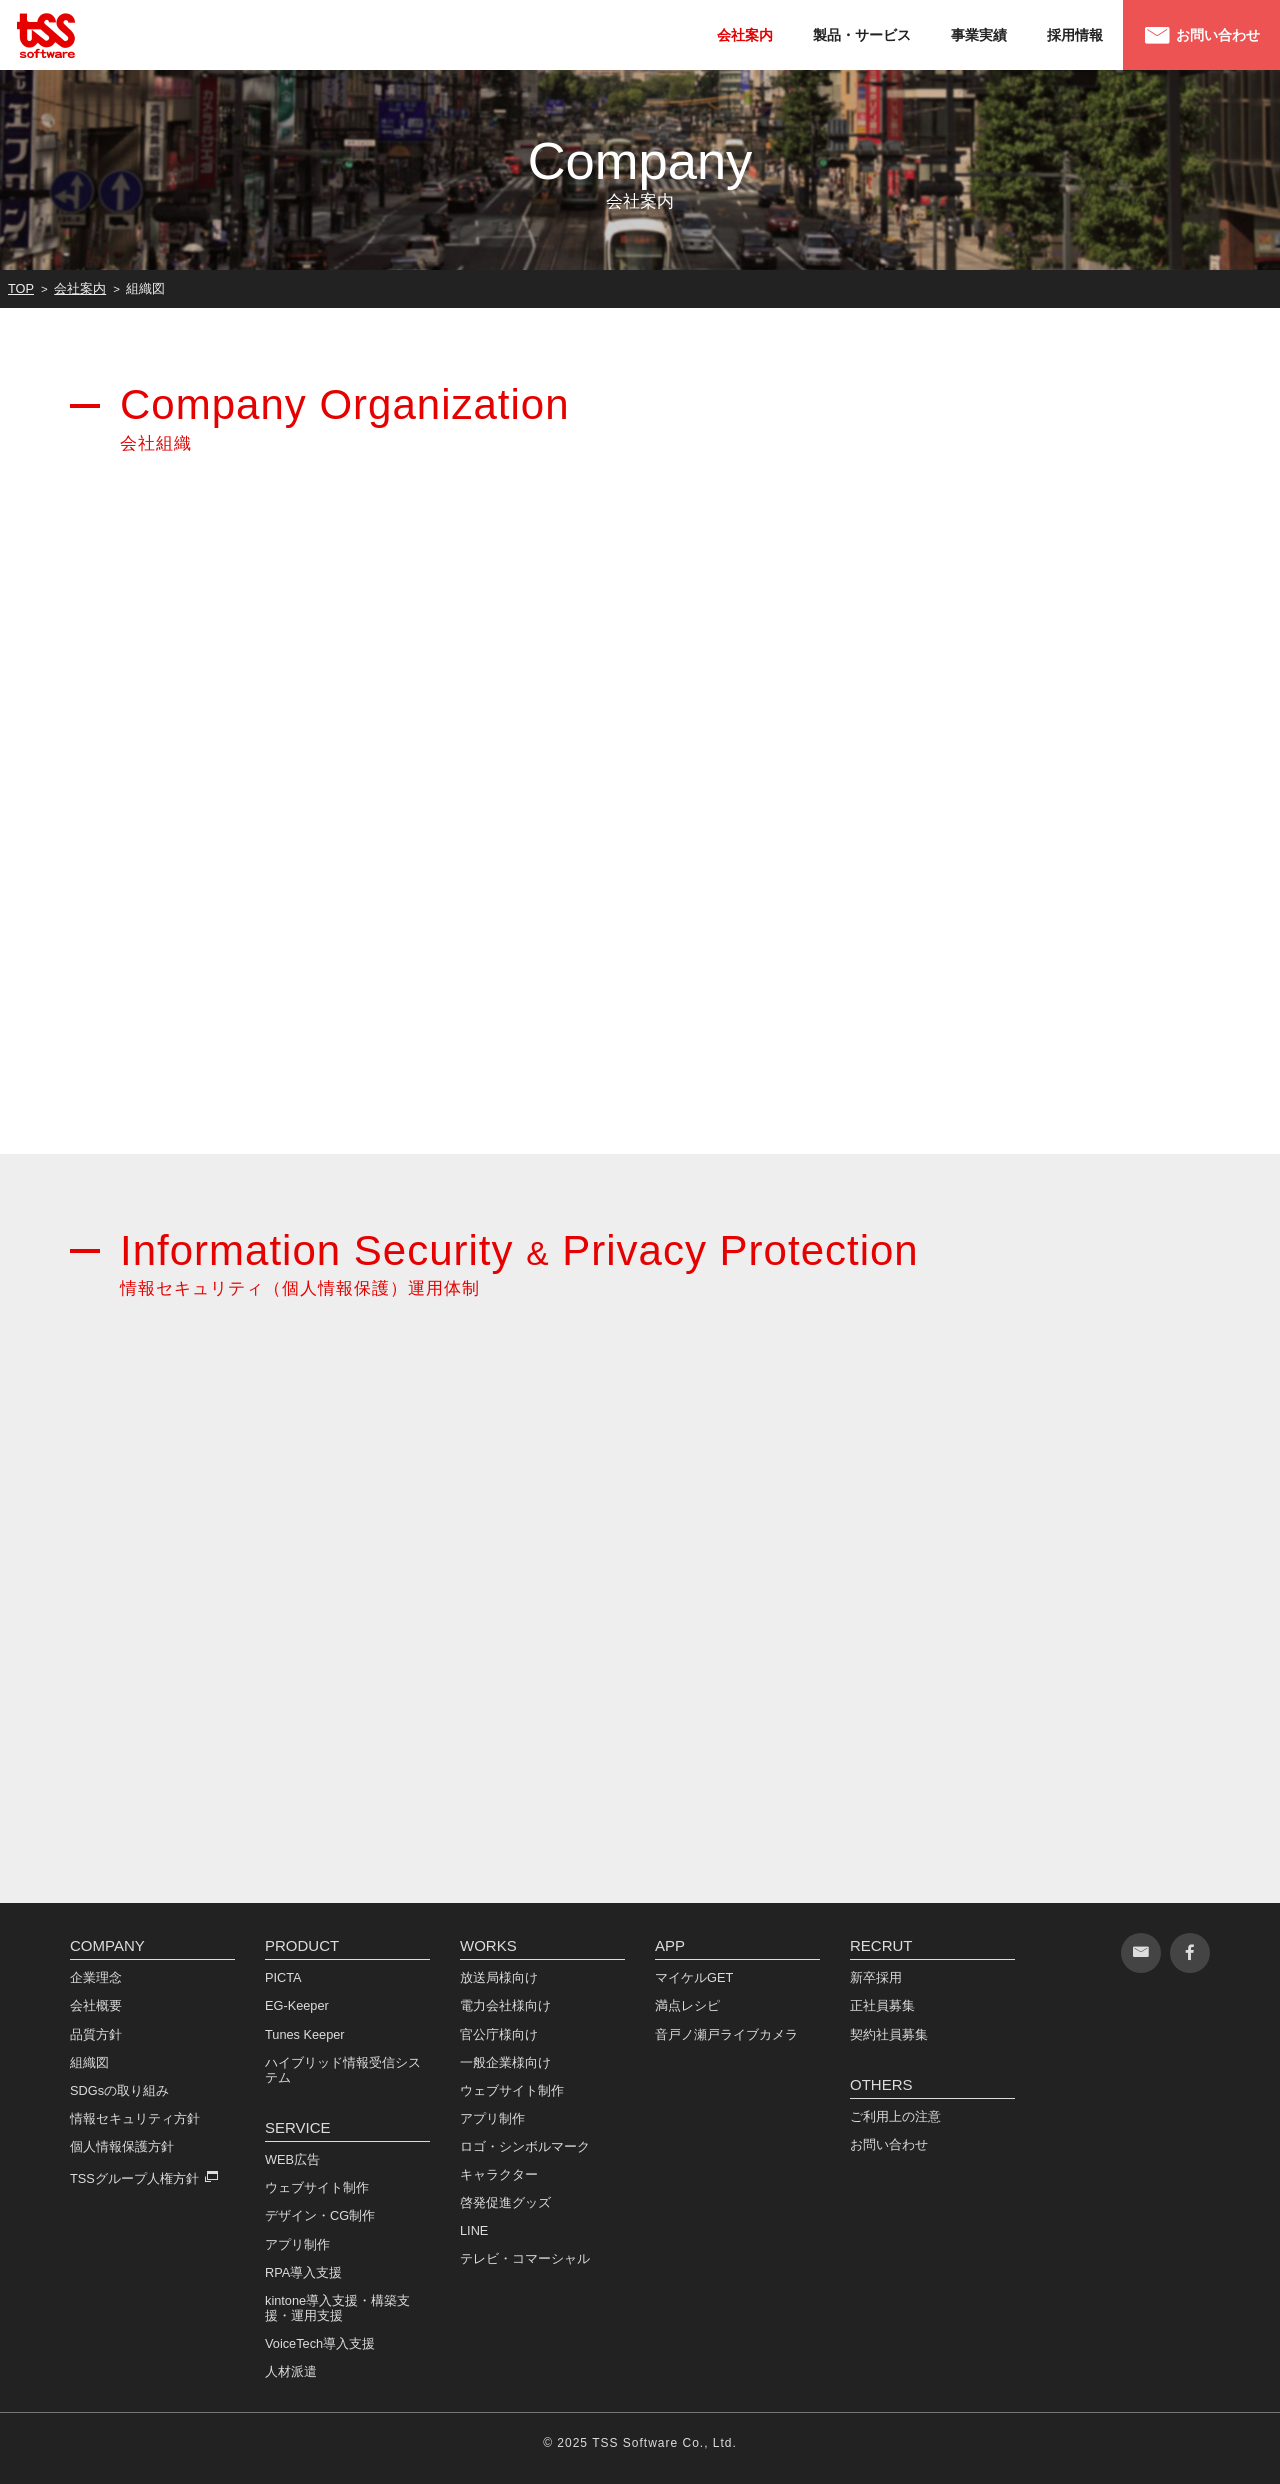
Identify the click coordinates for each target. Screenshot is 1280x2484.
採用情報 (1075, 35)
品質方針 (96, 2033)
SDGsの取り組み (119, 2089)
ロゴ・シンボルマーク (525, 2145)
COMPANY (107, 1945)
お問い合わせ (1201, 36)
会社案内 (745, 35)
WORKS (488, 1945)
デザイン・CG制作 (320, 2215)
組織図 (89, 2061)
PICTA (283, 1977)
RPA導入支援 (303, 2271)
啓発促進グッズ (505, 2202)
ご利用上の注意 (895, 2116)
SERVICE (298, 2127)
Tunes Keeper (305, 2033)
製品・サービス (862, 35)
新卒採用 (876, 1977)
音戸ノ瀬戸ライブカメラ (726, 2033)
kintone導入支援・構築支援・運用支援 (337, 2307)
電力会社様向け (505, 2005)
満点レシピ (687, 2005)
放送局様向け (499, 1977)
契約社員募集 (889, 2033)
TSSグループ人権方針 (134, 2177)
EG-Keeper (297, 2005)
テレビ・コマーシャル (525, 2258)
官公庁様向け (499, 2033)
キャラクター (499, 2173)
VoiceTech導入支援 (320, 2343)
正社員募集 (882, 2005)
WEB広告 (292, 2159)
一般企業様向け (505, 2061)
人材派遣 (291, 2371)
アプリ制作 (297, 2243)
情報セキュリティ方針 (135, 2117)
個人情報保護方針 (122, 2145)
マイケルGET (694, 1977)
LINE (474, 2230)
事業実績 (979, 35)
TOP (21, 288)
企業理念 (96, 1977)
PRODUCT (302, 1945)
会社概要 (96, 2005)
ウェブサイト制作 (317, 2187)
